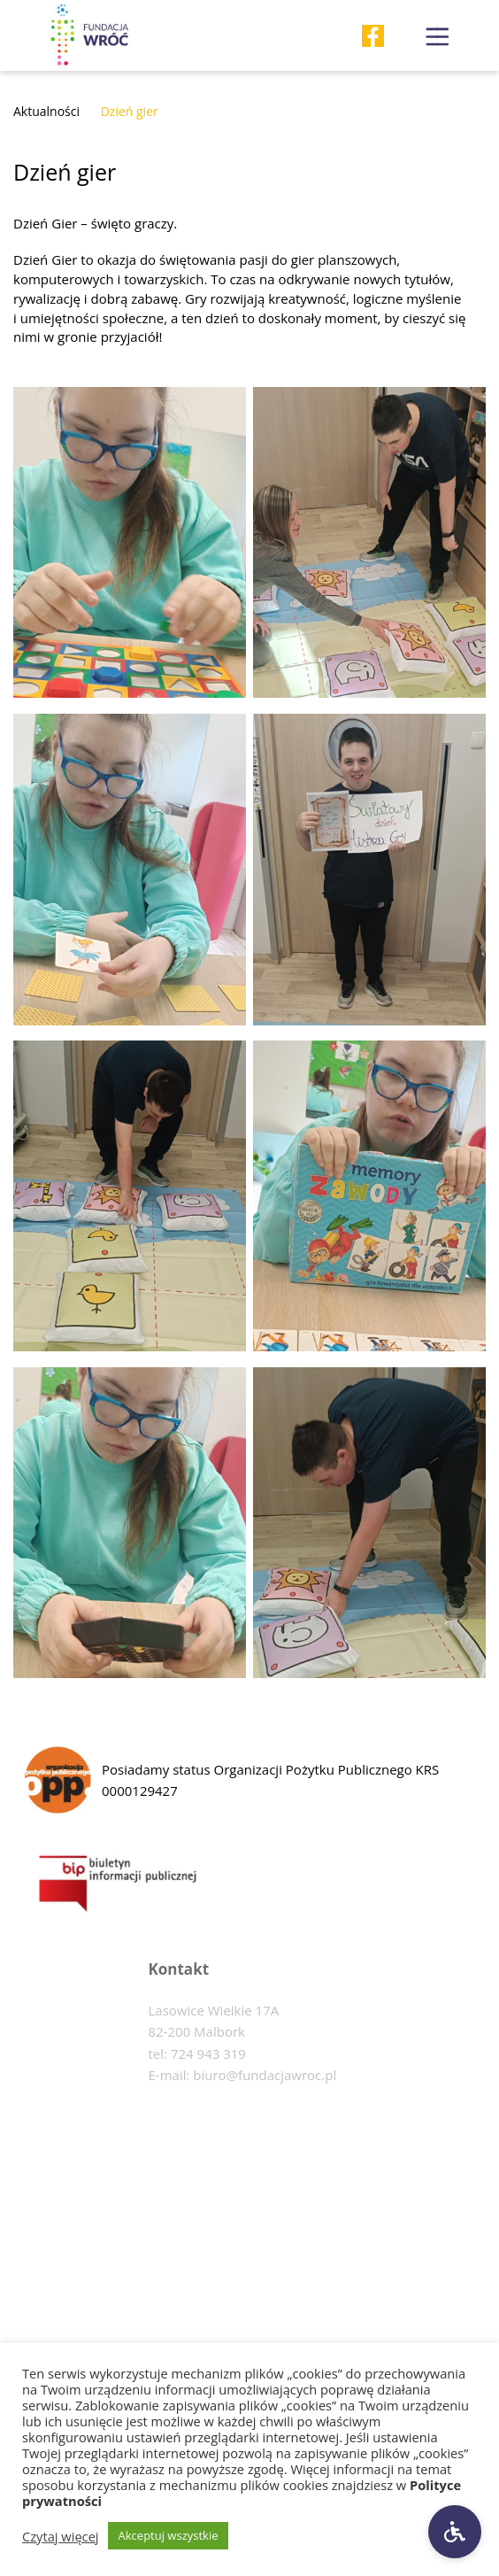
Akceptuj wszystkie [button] (169, 2535)
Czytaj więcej (60, 2536)
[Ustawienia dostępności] (454, 2531)
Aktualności (46, 111)
